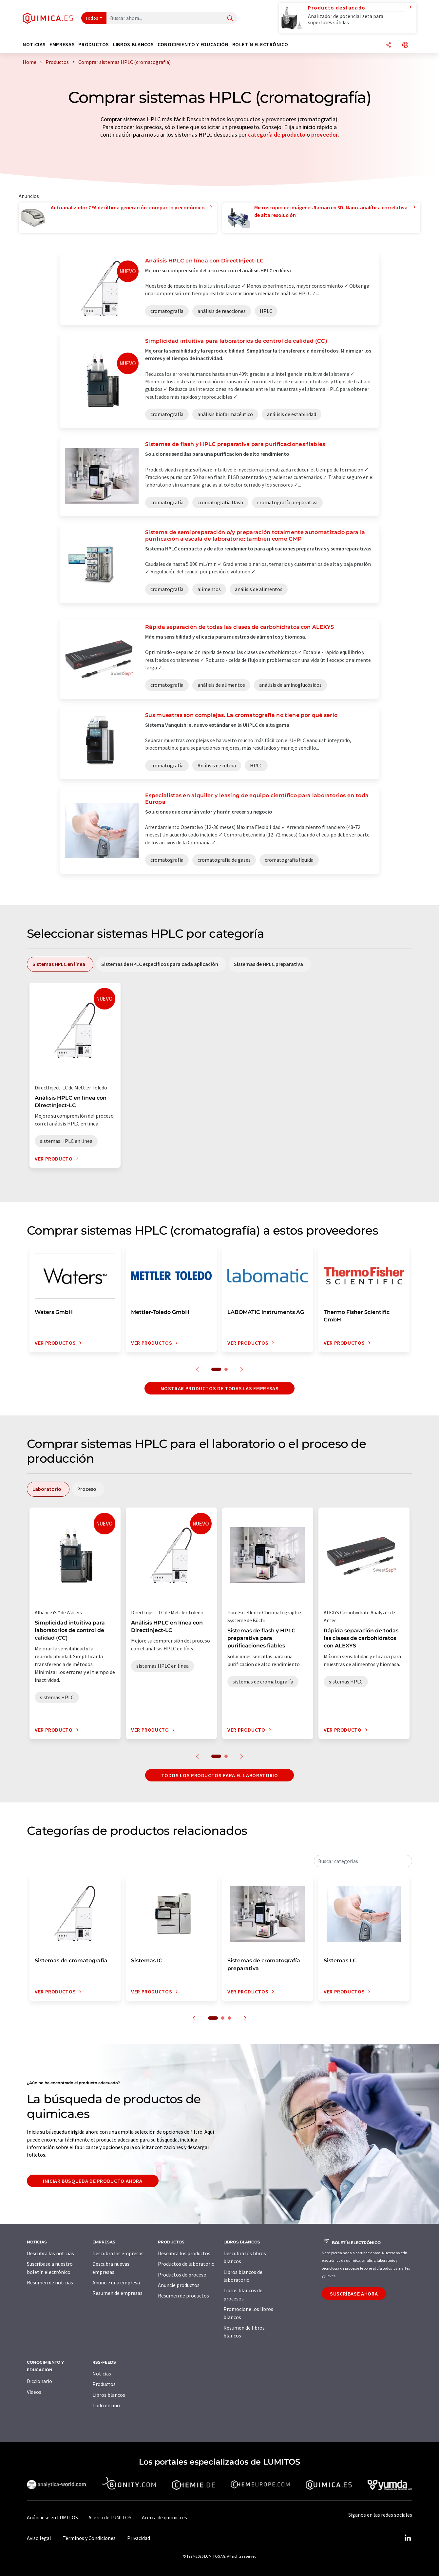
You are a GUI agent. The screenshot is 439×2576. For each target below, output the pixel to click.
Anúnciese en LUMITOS (52, 2517)
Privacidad (138, 2538)
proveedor (324, 134)
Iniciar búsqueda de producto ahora (93, 2181)
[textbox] (363, 1861)
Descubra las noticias (50, 2253)
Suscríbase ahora (354, 2293)
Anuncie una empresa (116, 2282)
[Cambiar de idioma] (405, 45)
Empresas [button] (62, 44)
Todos (92, 18)
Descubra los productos (184, 2253)
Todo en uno (106, 2405)
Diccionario (39, 2381)
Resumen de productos (183, 2295)
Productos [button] (93, 44)
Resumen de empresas (117, 2293)
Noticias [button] (34, 44)
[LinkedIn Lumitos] (407, 2538)
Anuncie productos (179, 2285)
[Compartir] (388, 45)
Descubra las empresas (117, 2253)
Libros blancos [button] (133, 44)
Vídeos (34, 2392)
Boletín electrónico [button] (260, 44)
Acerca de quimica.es (164, 2517)
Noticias (101, 2373)
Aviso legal (39, 2538)
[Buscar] (230, 18)
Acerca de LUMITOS (109, 2517)
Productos (104, 2384)
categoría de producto (276, 134)
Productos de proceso (182, 2274)
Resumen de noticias (50, 2282)
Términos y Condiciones (89, 2538)
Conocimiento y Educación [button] (193, 44)
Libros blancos (108, 2395)
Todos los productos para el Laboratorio (219, 1775)
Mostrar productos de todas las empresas (220, 1388)
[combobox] (363, 1861)
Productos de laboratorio (186, 2263)
